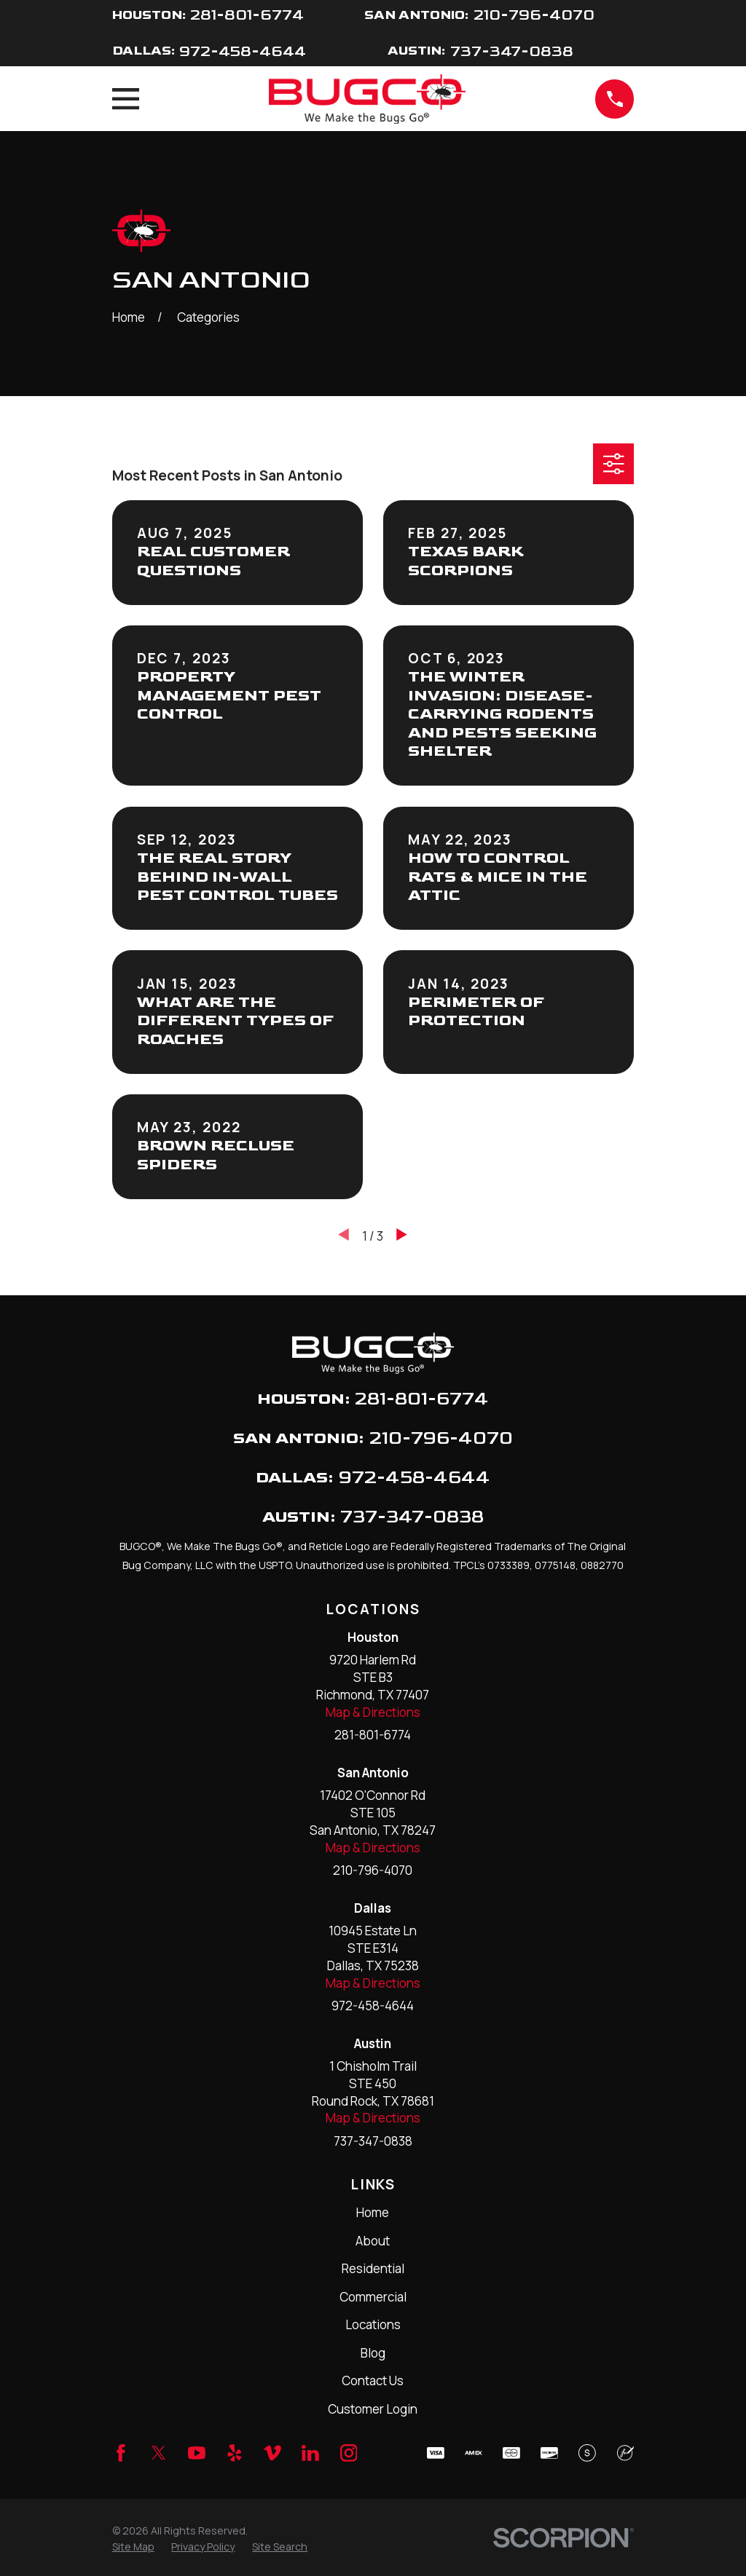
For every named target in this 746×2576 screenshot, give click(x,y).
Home (372, 2212)
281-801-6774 (247, 15)
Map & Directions (373, 1712)
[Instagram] (349, 2453)
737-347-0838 (511, 51)
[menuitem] (133, 2547)
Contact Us (373, 2380)
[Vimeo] (272, 2453)
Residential (373, 2268)
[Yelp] (234, 2453)
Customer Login (372, 2409)
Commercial (373, 2296)
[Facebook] (121, 2453)
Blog (373, 2352)
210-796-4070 (534, 15)
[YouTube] (196, 2453)
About (373, 2240)
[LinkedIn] (310, 2453)
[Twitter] (159, 2453)
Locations (373, 2324)
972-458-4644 (242, 51)
